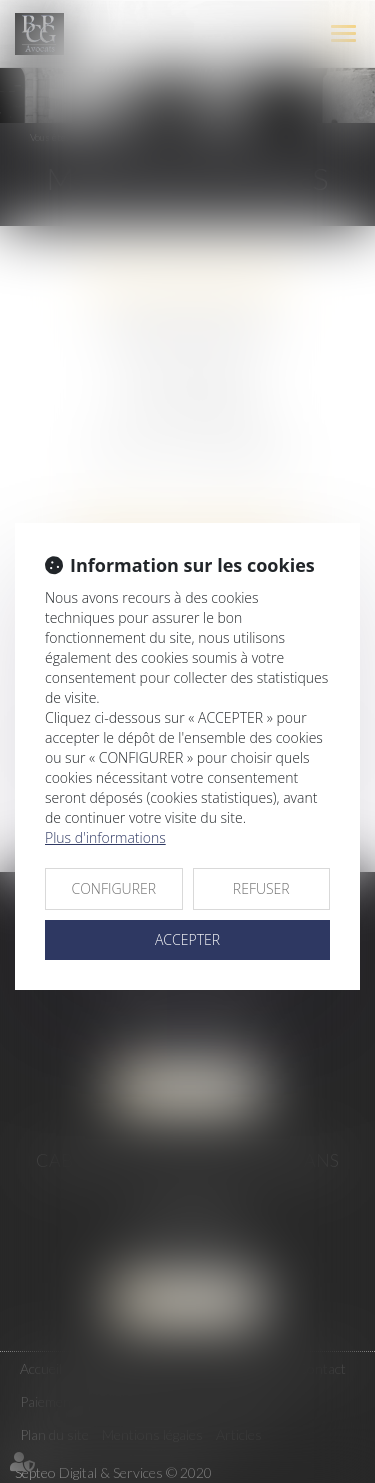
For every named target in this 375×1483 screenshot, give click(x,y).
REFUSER (261, 888)
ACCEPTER (187, 939)
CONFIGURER (113, 888)
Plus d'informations (105, 837)
